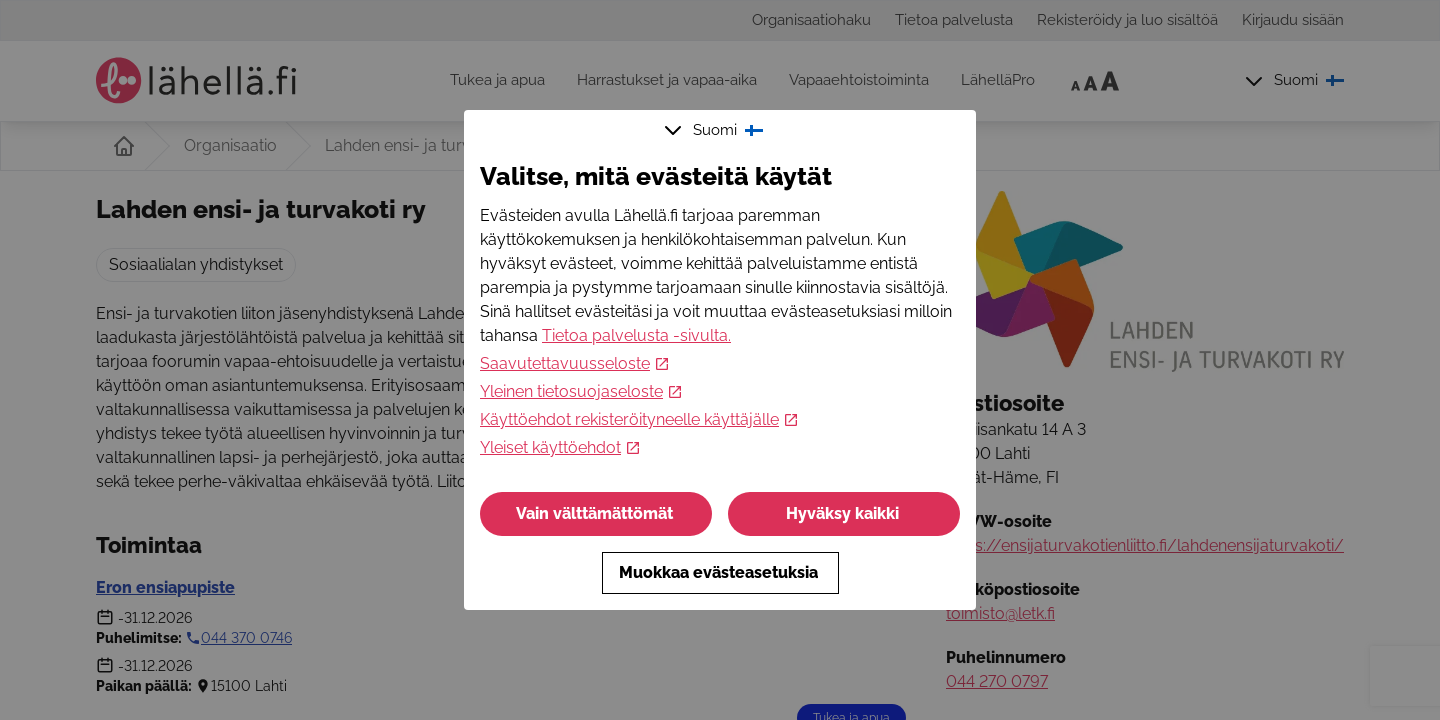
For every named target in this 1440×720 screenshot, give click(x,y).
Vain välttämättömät (596, 513)
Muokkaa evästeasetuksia (720, 572)
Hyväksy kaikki (844, 513)
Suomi (716, 130)
